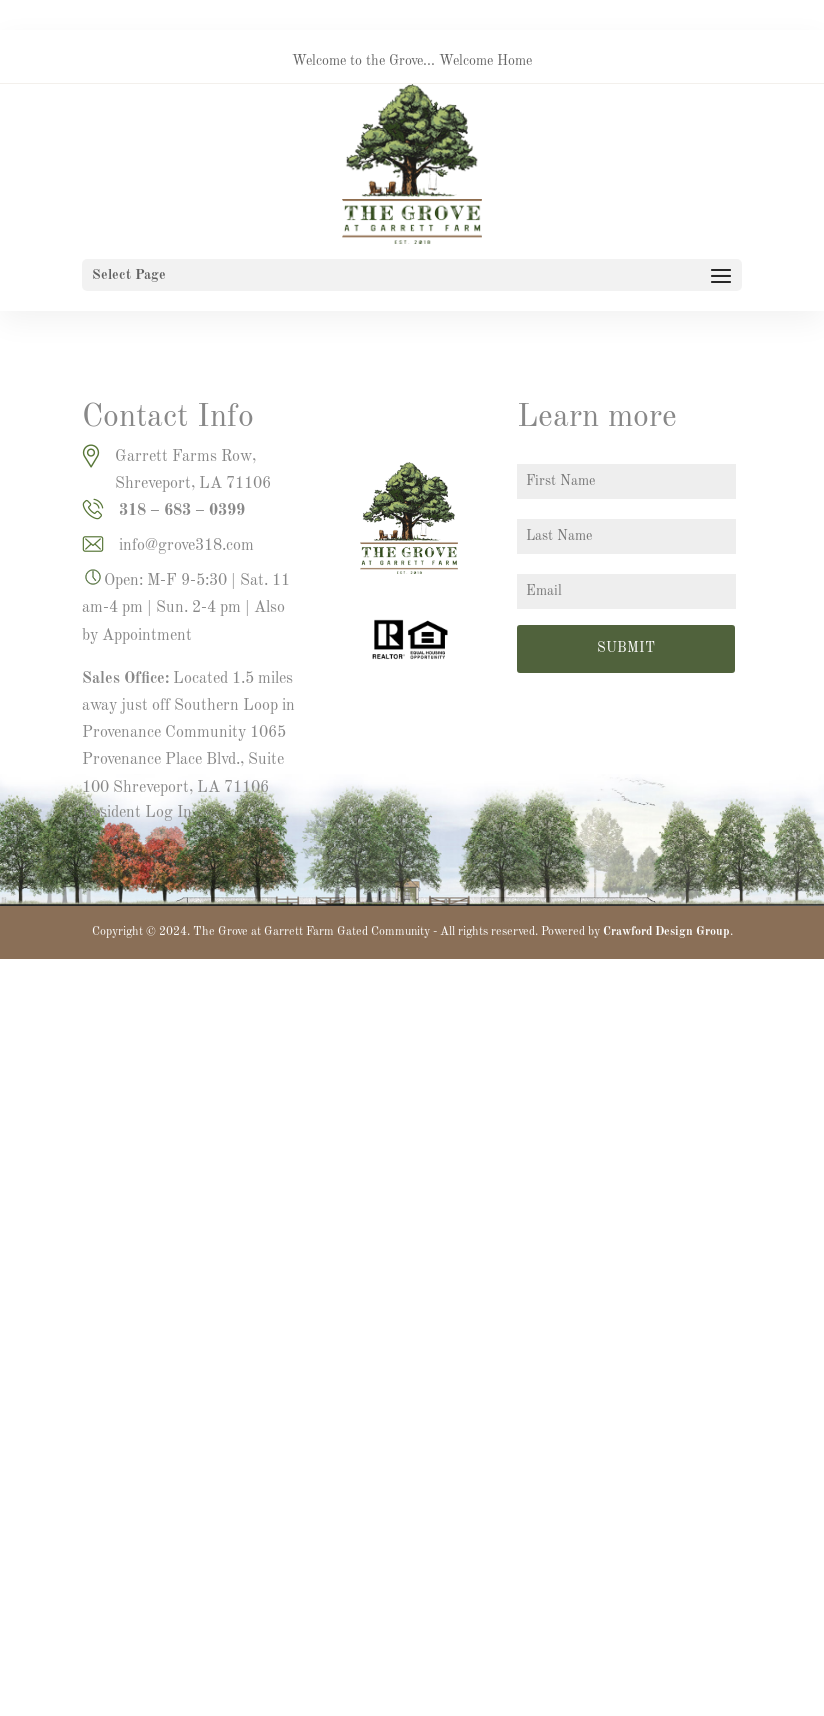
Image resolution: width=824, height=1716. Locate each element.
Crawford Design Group (666, 932)
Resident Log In (137, 813)
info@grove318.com (186, 546)
